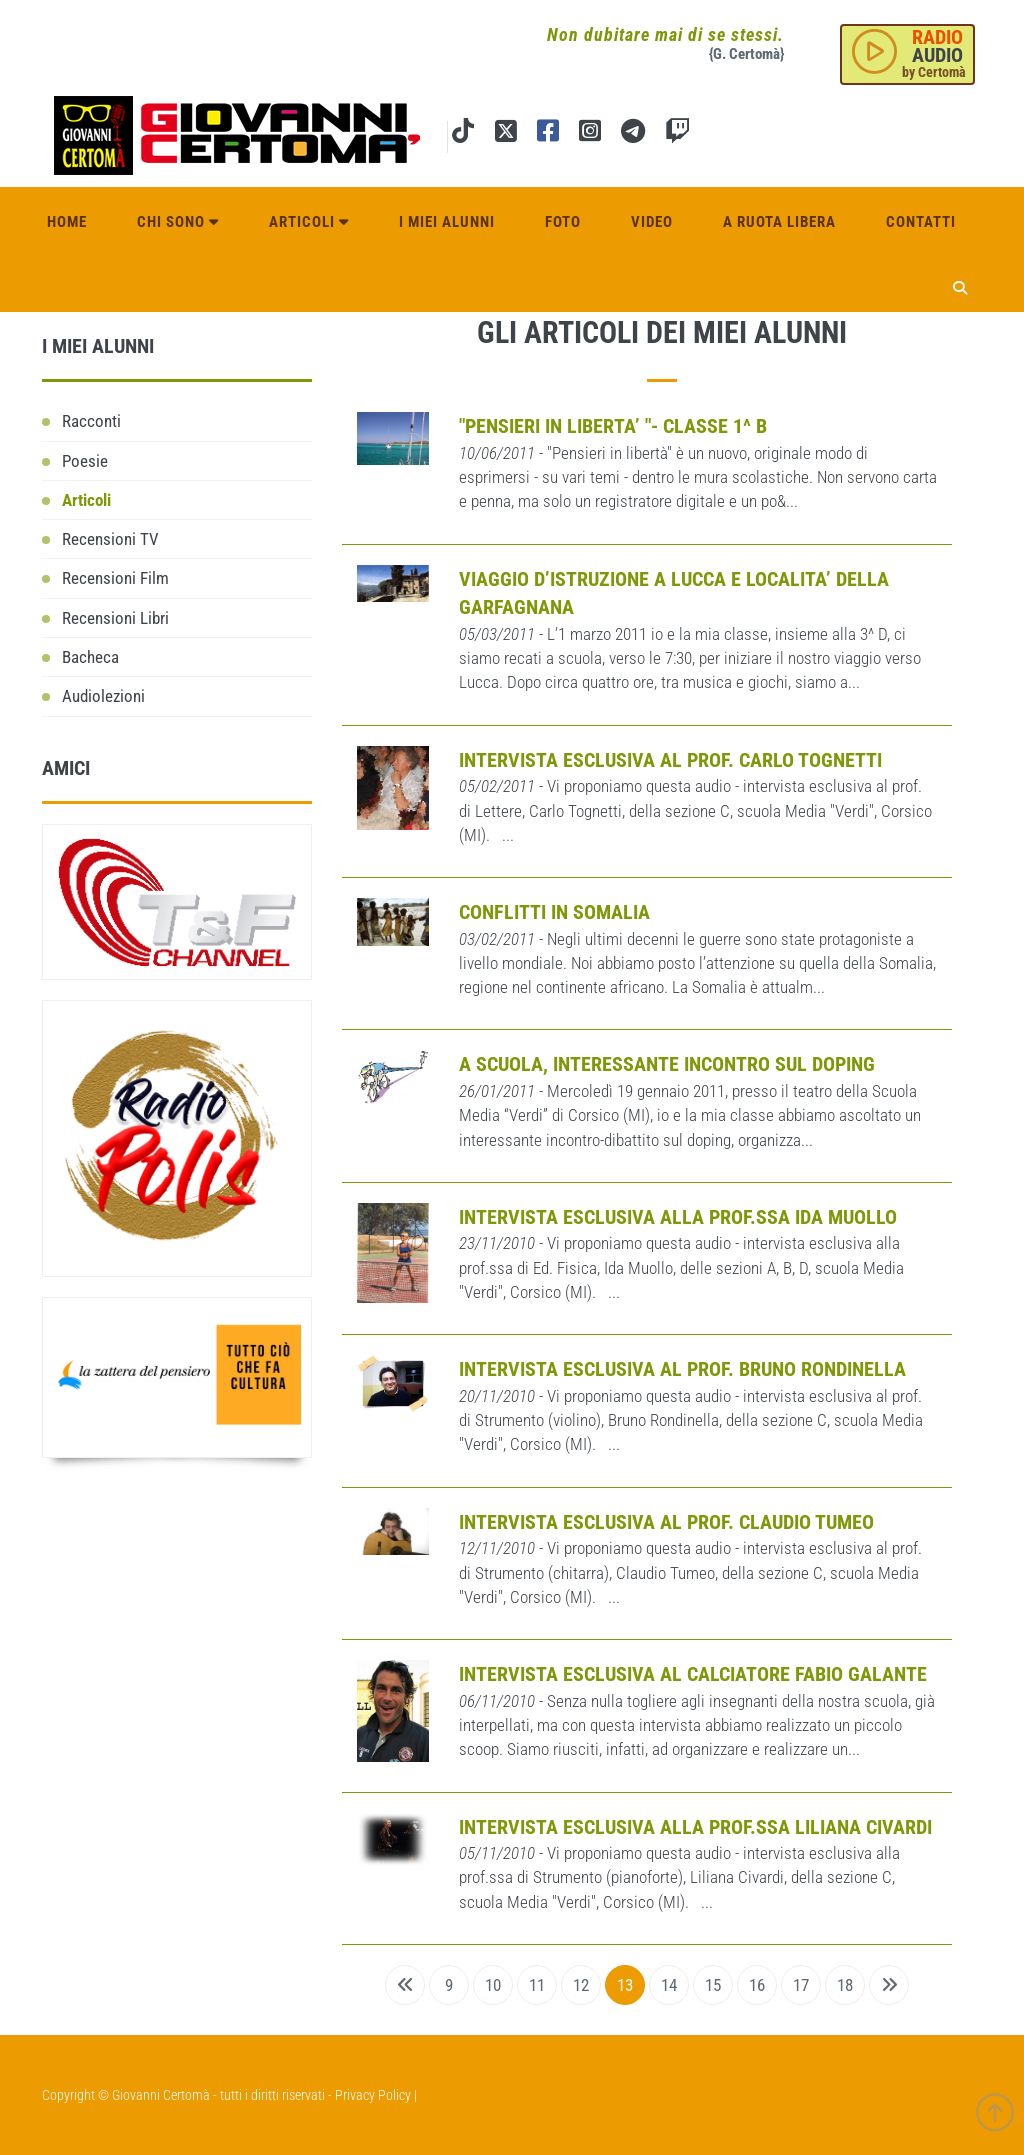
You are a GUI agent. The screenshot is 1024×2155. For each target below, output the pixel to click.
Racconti (91, 421)
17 (801, 1985)
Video (652, 222)
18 (845, 1985)
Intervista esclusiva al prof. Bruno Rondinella (682, 1369)
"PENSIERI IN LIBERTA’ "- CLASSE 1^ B (613, 426)
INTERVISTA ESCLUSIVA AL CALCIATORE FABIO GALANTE (693, 1674)
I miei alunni (447, 222)
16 (757, 1985)
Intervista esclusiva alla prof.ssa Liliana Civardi (695, 1827)
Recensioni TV (110, 539)
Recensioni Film (115, 578)
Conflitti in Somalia (554, 912)
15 (713, 1985)
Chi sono (178, 222)
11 (537, 1985)
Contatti (921, 222)
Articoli (309, 222)
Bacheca (90, 657)
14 (669, 1985)
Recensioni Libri (115, 618)
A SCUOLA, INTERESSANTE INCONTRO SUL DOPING (667, 1064)
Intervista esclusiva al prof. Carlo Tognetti (670, 760)
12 (581, 1985)
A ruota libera (779, 222)
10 (493, 1985)
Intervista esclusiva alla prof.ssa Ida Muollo (678, 1217)
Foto (563, 222)
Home (67, 222)
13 (625, 1985)
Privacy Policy (373, 2095)
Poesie (85, 461)
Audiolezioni (103, 696)
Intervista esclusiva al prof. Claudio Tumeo (666, 1522)
